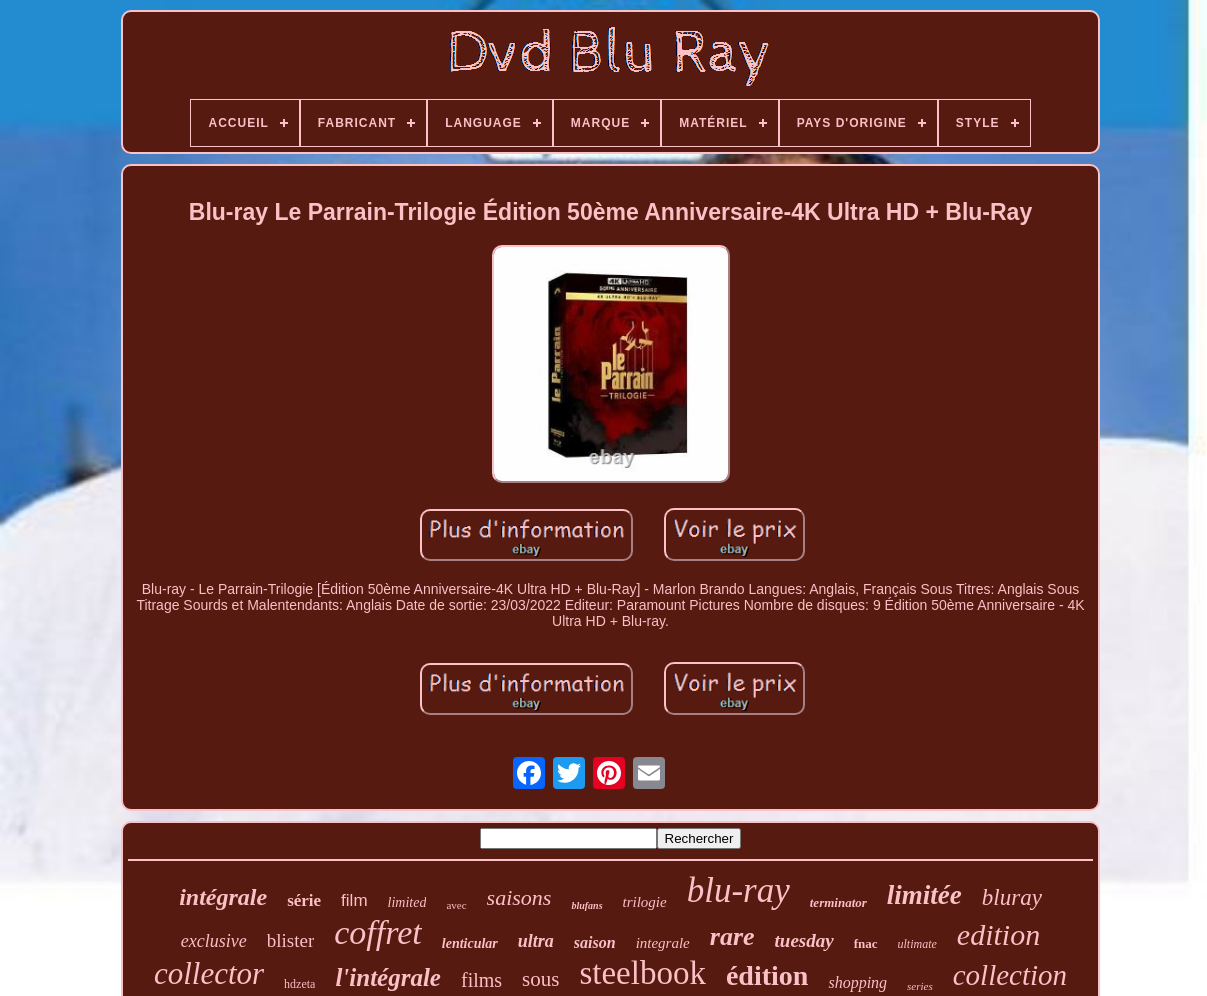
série (304, 900)
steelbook (642, 973)
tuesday (804, 940)
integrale (663, 943)
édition (767, 975)
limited (407, 902)
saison (595, 942)
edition (998, 934)
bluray (1012, 897)
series (920, 986)
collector (209, 973)
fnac (866, 943)
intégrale (223, 897)
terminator (838, 902)
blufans (586, 905)
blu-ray (738, 890)
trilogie (645, 902)
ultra (536, 941)
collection (1010, 975)
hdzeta (299, 984)
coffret (378, 932)
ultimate (917, 944)
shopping (857, 982)
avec (456, 905)
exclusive (214, 941)
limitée (924, 895)
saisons (519, 897)
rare (732, 936)
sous (540, 979)
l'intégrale (388, 977)
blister (291, 940)
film (354, 900)
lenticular (470, 943)
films (481, 980)
